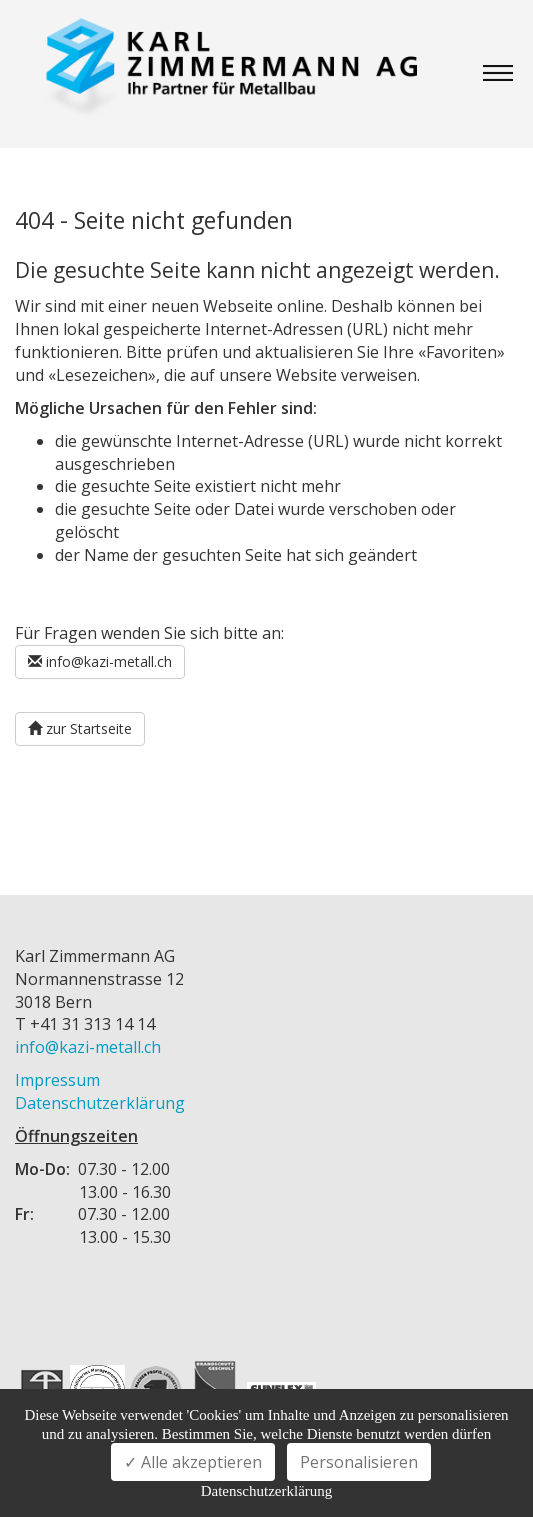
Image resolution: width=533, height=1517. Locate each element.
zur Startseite (80, 728)
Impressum (57, 1080)
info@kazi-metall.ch (100, 661)
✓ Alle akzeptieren (193, 1462)
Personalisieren (359, 1462)
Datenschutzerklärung (100, 1103)
